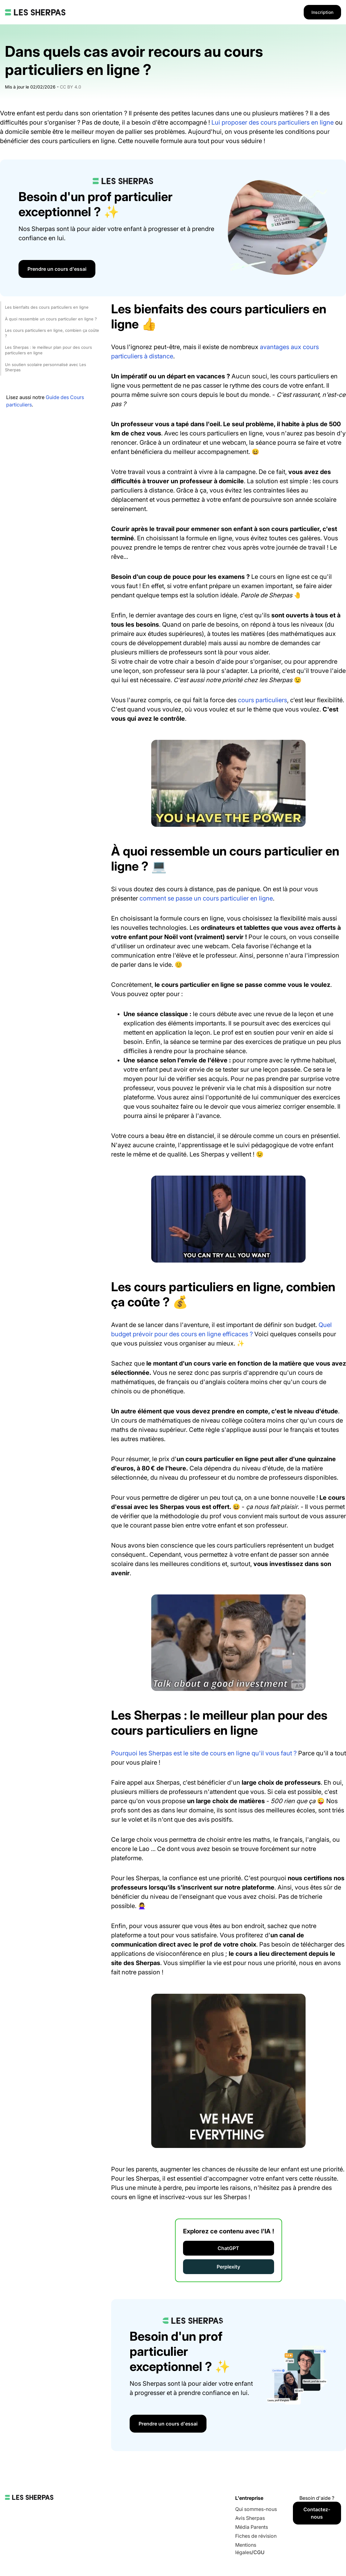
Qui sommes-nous (256, 2509)
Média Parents (251, 2527)
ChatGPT (228, 2248)
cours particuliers (262, 700)
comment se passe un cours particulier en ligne (206, 898)
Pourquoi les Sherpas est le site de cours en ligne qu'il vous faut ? (204, 1753)
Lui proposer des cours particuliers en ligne (272, 122)
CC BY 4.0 (70, 86)
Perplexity (228, 2267)
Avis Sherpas (250, 2518)
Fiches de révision (256, 2536)
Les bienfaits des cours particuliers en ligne (47, 307)
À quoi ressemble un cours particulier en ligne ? (51, 318)
